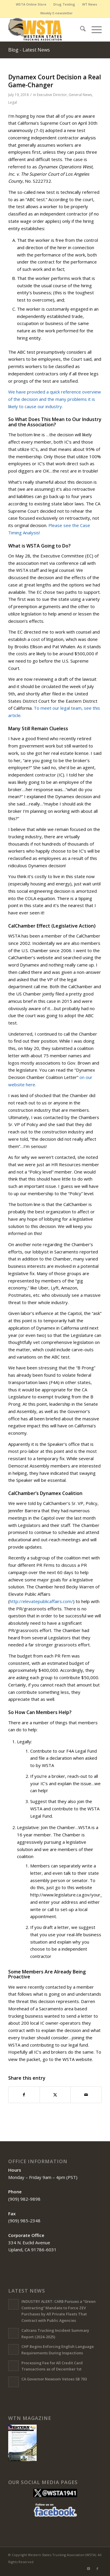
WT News (89, 4)
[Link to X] (88, 2568)
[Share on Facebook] (24, 2095)
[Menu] (94, 29)
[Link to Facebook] (97, 2568)
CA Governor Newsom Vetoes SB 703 (54, 2379)
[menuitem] (31, 4)
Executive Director (52, 94)
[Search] (80, 29)
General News (80, 94)
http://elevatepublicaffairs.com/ (41, 1601)
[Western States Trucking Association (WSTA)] (45, 29)
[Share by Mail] (86, 2095)
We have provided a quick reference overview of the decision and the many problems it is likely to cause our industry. (54, 399)
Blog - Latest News (29, 50)
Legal (12, 102)
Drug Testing (64, 4)
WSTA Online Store (31, 4)
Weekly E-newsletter (56, 13)
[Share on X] (55, 2095)
